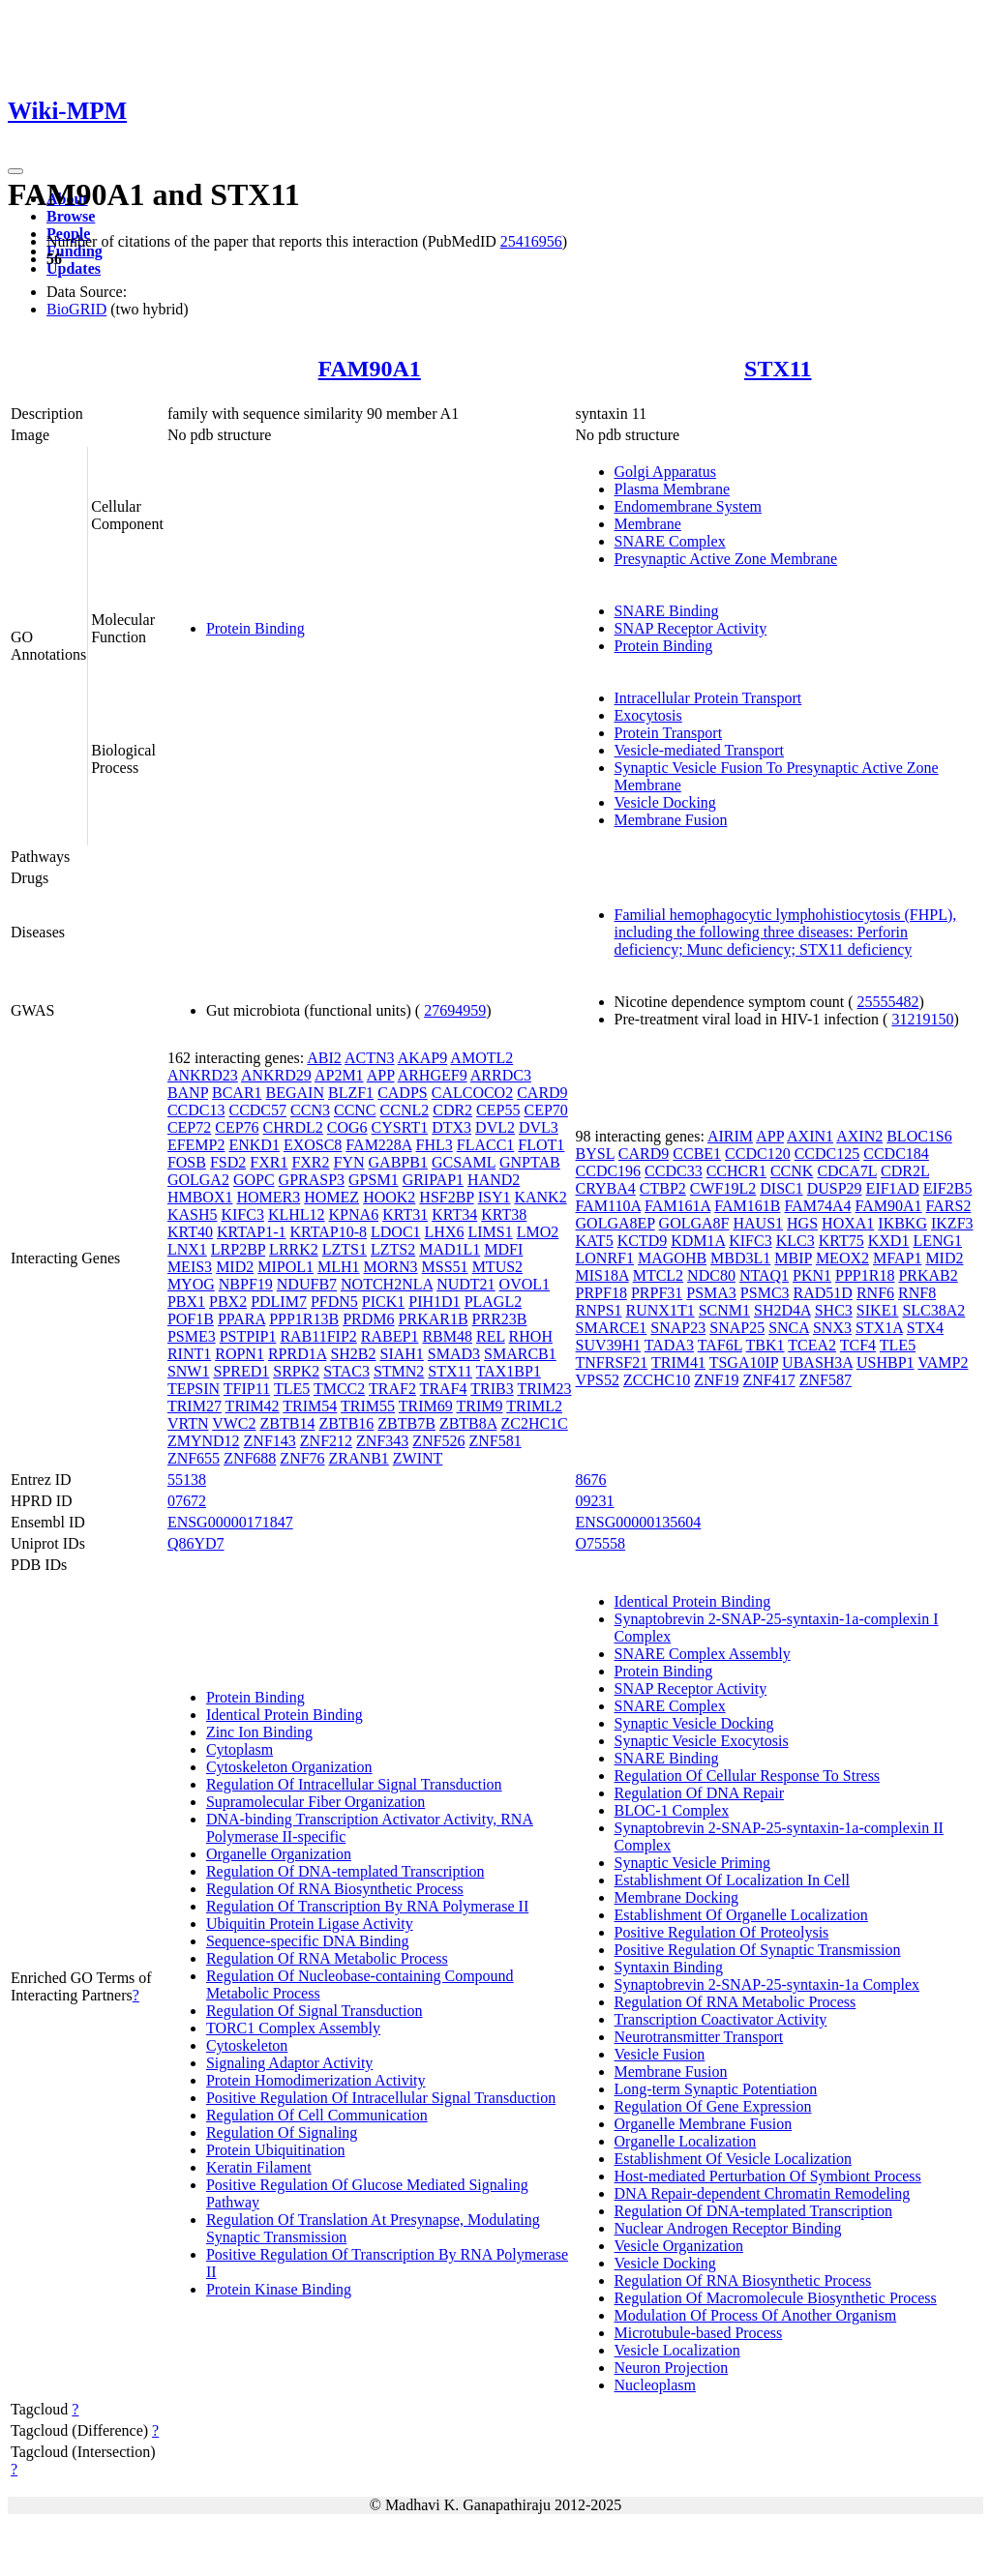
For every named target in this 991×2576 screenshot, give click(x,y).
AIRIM (730, 1136)
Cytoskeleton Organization (289, 1767)
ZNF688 (250, 1458)
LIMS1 (489, 1232)
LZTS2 (393, 1249)
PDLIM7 (279, 1301)
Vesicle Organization (679, 2245)
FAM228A (378, 1145)
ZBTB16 (346, 1423)
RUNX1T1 (660, 1310)
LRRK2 (293, 1249)
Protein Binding (255, 628)
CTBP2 (663, 1188)
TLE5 (292, 1388)
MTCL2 (658, 1275)
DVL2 (495, 1127)
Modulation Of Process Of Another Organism (756, 2315)
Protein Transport (669, 733)
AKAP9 (423, 1058)
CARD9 (542, 1092)
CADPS (402, 1092)
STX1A (879, 1327)
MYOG (191, 1284)
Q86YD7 (196, 1543)
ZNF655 (193, 1458)
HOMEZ (331, 1197)
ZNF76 (302, 1458)
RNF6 (875, 1293)
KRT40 (190, 1232)
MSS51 (445, 1266)
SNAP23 (678, 1327)
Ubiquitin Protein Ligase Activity (309, 1923)
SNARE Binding (667, 611)
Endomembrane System (688, 506)
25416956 (531, 241)
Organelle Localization (686, 2141)
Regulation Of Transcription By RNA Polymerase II (367, 1906)
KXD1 (889, 1240)
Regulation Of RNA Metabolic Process (327, 1958)
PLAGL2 (494, 1301)
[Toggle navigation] (15, 171)
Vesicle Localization (677, 2350)
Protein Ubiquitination (275, 2150)
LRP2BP (238, 1249)
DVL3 (538, 1127)
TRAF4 (443, 1388)
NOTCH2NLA (387, 1284)
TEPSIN (193, 1388)
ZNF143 (270, 1441)
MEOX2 (842, 1258)
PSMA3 (711, 1293)
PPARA (241, 1319)
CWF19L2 (723, 1188)
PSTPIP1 (248, 1336)
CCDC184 (896, 1153)
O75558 (601, 1543)
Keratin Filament (259, 2167)
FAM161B (747, 1206)
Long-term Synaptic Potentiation (716, 2089)
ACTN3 (370, 1058)
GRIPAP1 (433, 1179)
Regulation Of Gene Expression (713, 2106)
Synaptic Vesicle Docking (694, 1723)
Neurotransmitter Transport (699, 2036)
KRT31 (405, 1214)
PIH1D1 (434, 1301)
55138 (186, 1479)
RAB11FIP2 (318, 1336)
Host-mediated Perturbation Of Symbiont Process (768, 2176)
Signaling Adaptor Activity (289, 2063)
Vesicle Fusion (660, 2054)
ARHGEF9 (432, 1075)
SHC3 (834, 1310)
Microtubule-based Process (699, 2332)
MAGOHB (672, 1258)
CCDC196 (609, 1171)
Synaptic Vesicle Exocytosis (702, 1740)
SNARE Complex (670, 541)
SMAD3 (454, 1354)
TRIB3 (491, 1388)
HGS (802, 1223)
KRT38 (503, 1214)
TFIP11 (247, 1388)
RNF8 (917, 1293)
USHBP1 (885, 1362)
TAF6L (720, 1345)
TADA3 (669, 1345)
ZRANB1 (359, 1458)
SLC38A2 (933, 1310)
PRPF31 (656, 1293)
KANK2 (540, 1197)
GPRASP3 (312, 1179)
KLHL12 (296, 1214)
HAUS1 (759, 1223)
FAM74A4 (817, 1206)
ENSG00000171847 (230, 1522)
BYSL (595, 1153)
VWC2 (233, 1423)
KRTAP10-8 (328, 1232)
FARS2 (949, 1206)
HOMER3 (268, 1197)
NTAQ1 (764, 1275)
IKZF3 (952, 1223)
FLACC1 (486, 1145)
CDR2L (905, 1171)
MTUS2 (497, 1266)
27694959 (455, 1010)
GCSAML (464, 1162)
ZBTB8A (468, 1423)
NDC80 (711, 1275)
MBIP (793, 1258)
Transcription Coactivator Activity (721, 2019)
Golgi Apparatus (665, 471)
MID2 (235, 1266)
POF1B (190, 1319)
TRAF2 (392, 1388)
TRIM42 (252, 1406)
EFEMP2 (196, 1145)
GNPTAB (529, 1162)
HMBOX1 (200, 1197)
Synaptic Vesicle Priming (692, 1862)
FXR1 (268, 1162)
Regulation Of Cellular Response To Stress (748, 1775)
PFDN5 (334, 1301)
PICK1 (383, 1301)
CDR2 (452, 1110)
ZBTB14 (287, 1423)
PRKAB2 (927, 1275)
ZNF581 (495, 1441)
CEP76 (236, 1127)
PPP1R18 (864, 1275)
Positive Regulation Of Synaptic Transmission (758, 1949)
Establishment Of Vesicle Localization (733, 2158)
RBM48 (447, 1336)
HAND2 (493, 1179)
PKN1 (812, 1275)
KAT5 (595, 1240)
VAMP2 (942, 1362)
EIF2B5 (948, 1188)
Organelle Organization (278, 1854)
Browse (70, 216)
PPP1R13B (304, 1319)
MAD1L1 (449, 1249)
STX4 (925, 1327)
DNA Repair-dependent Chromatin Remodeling (763, 2193)
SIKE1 (877, 1310)
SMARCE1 (611, 1327)
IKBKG (902, 1223)
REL (490, 1336)
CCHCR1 (736, 1171)
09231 (595, 1501)
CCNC (355, 1110)
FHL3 (434, 1145)
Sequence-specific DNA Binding (307, 1941)
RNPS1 (599, 1310)
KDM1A (698, 1240)
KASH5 (192, 1214)
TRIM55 (368, 1406)
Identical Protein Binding (284, 1714)
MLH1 (338, 1266)
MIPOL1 (285, 1266)
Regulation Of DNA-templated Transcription (345, 1871)
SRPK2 (296, 1371)
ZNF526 (438, 1441)
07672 (186, 1501)
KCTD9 (642, 1240)
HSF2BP (446, 1197)
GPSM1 (373, 1179)
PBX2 (228, 1301)
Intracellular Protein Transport (708, 698)
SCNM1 (724, 1310)
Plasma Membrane (673, 489)
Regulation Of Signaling (281, 2132)
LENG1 (937, 1240)
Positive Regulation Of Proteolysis (722, 1932)
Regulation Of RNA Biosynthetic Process (335, 1888)
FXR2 (310, 1162)
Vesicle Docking (665, 802)
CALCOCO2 (472, 1092)
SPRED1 (241, 1371)
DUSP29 (834, 1188)
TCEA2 (812, 1345)
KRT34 (454, 1214)
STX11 (777, 368)
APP (381, 1075)
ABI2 (324, 1058)
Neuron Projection (672, 2367)
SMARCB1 (520, 1354)
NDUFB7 (307, 1284)
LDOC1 (396, 1232)
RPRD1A (297, 1354)
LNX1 (187, 1249)
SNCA (788, 1327)
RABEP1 (390, 1336)
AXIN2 (859, 1136)
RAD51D (823, 1293)
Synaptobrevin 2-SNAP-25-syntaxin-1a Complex (767, 1984)
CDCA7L (847, 1171)
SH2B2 (352, 1354)
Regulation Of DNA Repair (700, 1793)
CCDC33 (674, 1171)
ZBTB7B (406, 1423)
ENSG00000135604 (639, 1522)
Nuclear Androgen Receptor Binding (728, 2228)
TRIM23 (544, 1388)
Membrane (648, 524)
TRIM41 (678, 1362)
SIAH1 (402, 1354)
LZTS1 (344, 1249)
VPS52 (597, 1380)
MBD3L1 (740, 1258)
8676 (591, 1479)
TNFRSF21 (612, 1362)
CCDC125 (827, 1153)
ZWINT (418, 1458)
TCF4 (858, 1345)
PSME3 (191, 1336)
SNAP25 (737, 1327)
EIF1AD (892, 1188)
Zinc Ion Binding (259, 1732)
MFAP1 (897, 1258)
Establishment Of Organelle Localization (741, 1915)
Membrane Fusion (671, 820)
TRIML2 (534, 1406)
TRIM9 (479, 1406)
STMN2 (399, 1371)
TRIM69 (426, 1406)
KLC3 (795, 1240)
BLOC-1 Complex (672, 1810)
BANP (187, 1092)
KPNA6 (354, 1214)
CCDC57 (257, 1110)
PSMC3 (765, 1293)
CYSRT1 (400, 1127)
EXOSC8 (313, 1145)
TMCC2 (339, 1388)
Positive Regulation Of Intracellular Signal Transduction (381, 2097)
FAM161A (677, 1206)
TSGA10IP (743, 1362)
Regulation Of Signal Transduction (314, 2010)
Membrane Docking (676, 1897)
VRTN (188, 1423)
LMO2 (538, 1232)
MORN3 (391, 1266)
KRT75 (841, 1240)
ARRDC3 (500, 1075)
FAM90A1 (369, 368)
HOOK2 (389, 1197)
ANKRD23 (202, 1075)
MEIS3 (189, 1266)
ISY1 (494, 1197)
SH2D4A (782, 1310)
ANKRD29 (276, 1075)
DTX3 (451, 1127)
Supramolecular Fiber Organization (315, 1801)
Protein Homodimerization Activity (316, 2080)
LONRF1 (605, 1258)
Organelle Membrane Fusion (704, 2124)
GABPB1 (398, 1162)
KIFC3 (242, 1214)
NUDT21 (465, 1284)
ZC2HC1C (533, 1423)
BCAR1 (237, 1092)
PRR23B (499, 1319)
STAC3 (346, 1371)
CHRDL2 (293, 1127)
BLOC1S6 (919, 1136)
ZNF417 (768, 1380)
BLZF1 (351, 1092)
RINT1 (189, 1354)
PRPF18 (601, 1293)
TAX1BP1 (508, 1371)
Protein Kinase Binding (278, 2289)
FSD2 (228, 1162)
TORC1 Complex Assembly (293, 2028)
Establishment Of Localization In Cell (733, 1880)
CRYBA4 (606, 1188)
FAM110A (609, 1206)
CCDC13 (196, 1110)
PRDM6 (368, 1319)
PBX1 (186, 1301)
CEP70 (545, 1110)
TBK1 (765, 1345)
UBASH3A (817, 1362)
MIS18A (602, 1275)
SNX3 (832, 1327)
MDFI (503, 1249)
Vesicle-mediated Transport (700, 750)
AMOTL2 (481, 1058)
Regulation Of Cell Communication (317, 2115)
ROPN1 (239, 1354)
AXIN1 (810, 1136)
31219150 (922, 1019)
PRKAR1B (433, 1319)
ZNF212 (326, 1441)
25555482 (888, 1001)
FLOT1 (541, 1145)
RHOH (531, 1336)
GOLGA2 (198, 1179)
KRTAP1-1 (251, 1232)
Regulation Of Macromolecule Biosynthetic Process (776, 2298)
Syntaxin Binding (669, 1967)
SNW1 (188, 1371)
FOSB (186, 1162)
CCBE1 (697, 1153)
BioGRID (76, 309)
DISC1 (781, 1188)
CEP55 (498, 1110)
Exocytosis (648, 715)
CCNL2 (405, 1110)
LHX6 (445, 1232)
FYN (349, 1162)
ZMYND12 (203, 1441)
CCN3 (310, 1110)
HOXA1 (848, 1223)
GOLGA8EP (615, 1223)
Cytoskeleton (246, 2045)
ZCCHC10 (656, 1380)
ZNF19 (716, 1380)
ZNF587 (825, 1380)
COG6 (347, 1127)
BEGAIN (295, 1092)
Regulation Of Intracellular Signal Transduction (354, 1784)
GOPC (254, 1179)
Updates (73, 268)
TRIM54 (310, 1406)
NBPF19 (246, 1284)
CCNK (791, 1171)
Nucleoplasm (655, 2385)
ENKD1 (253, 1145)
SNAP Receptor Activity (691, 628)
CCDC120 (758, 1153)
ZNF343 (382, 1441)
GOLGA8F (694, 1223)
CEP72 (189, 1127)
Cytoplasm (239, 1749)
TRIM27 (194, 1406)
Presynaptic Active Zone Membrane (726, 558)
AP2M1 (339, 1075)
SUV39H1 (609, 1345)
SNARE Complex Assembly (703, 1653)
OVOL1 (524, 1284)
